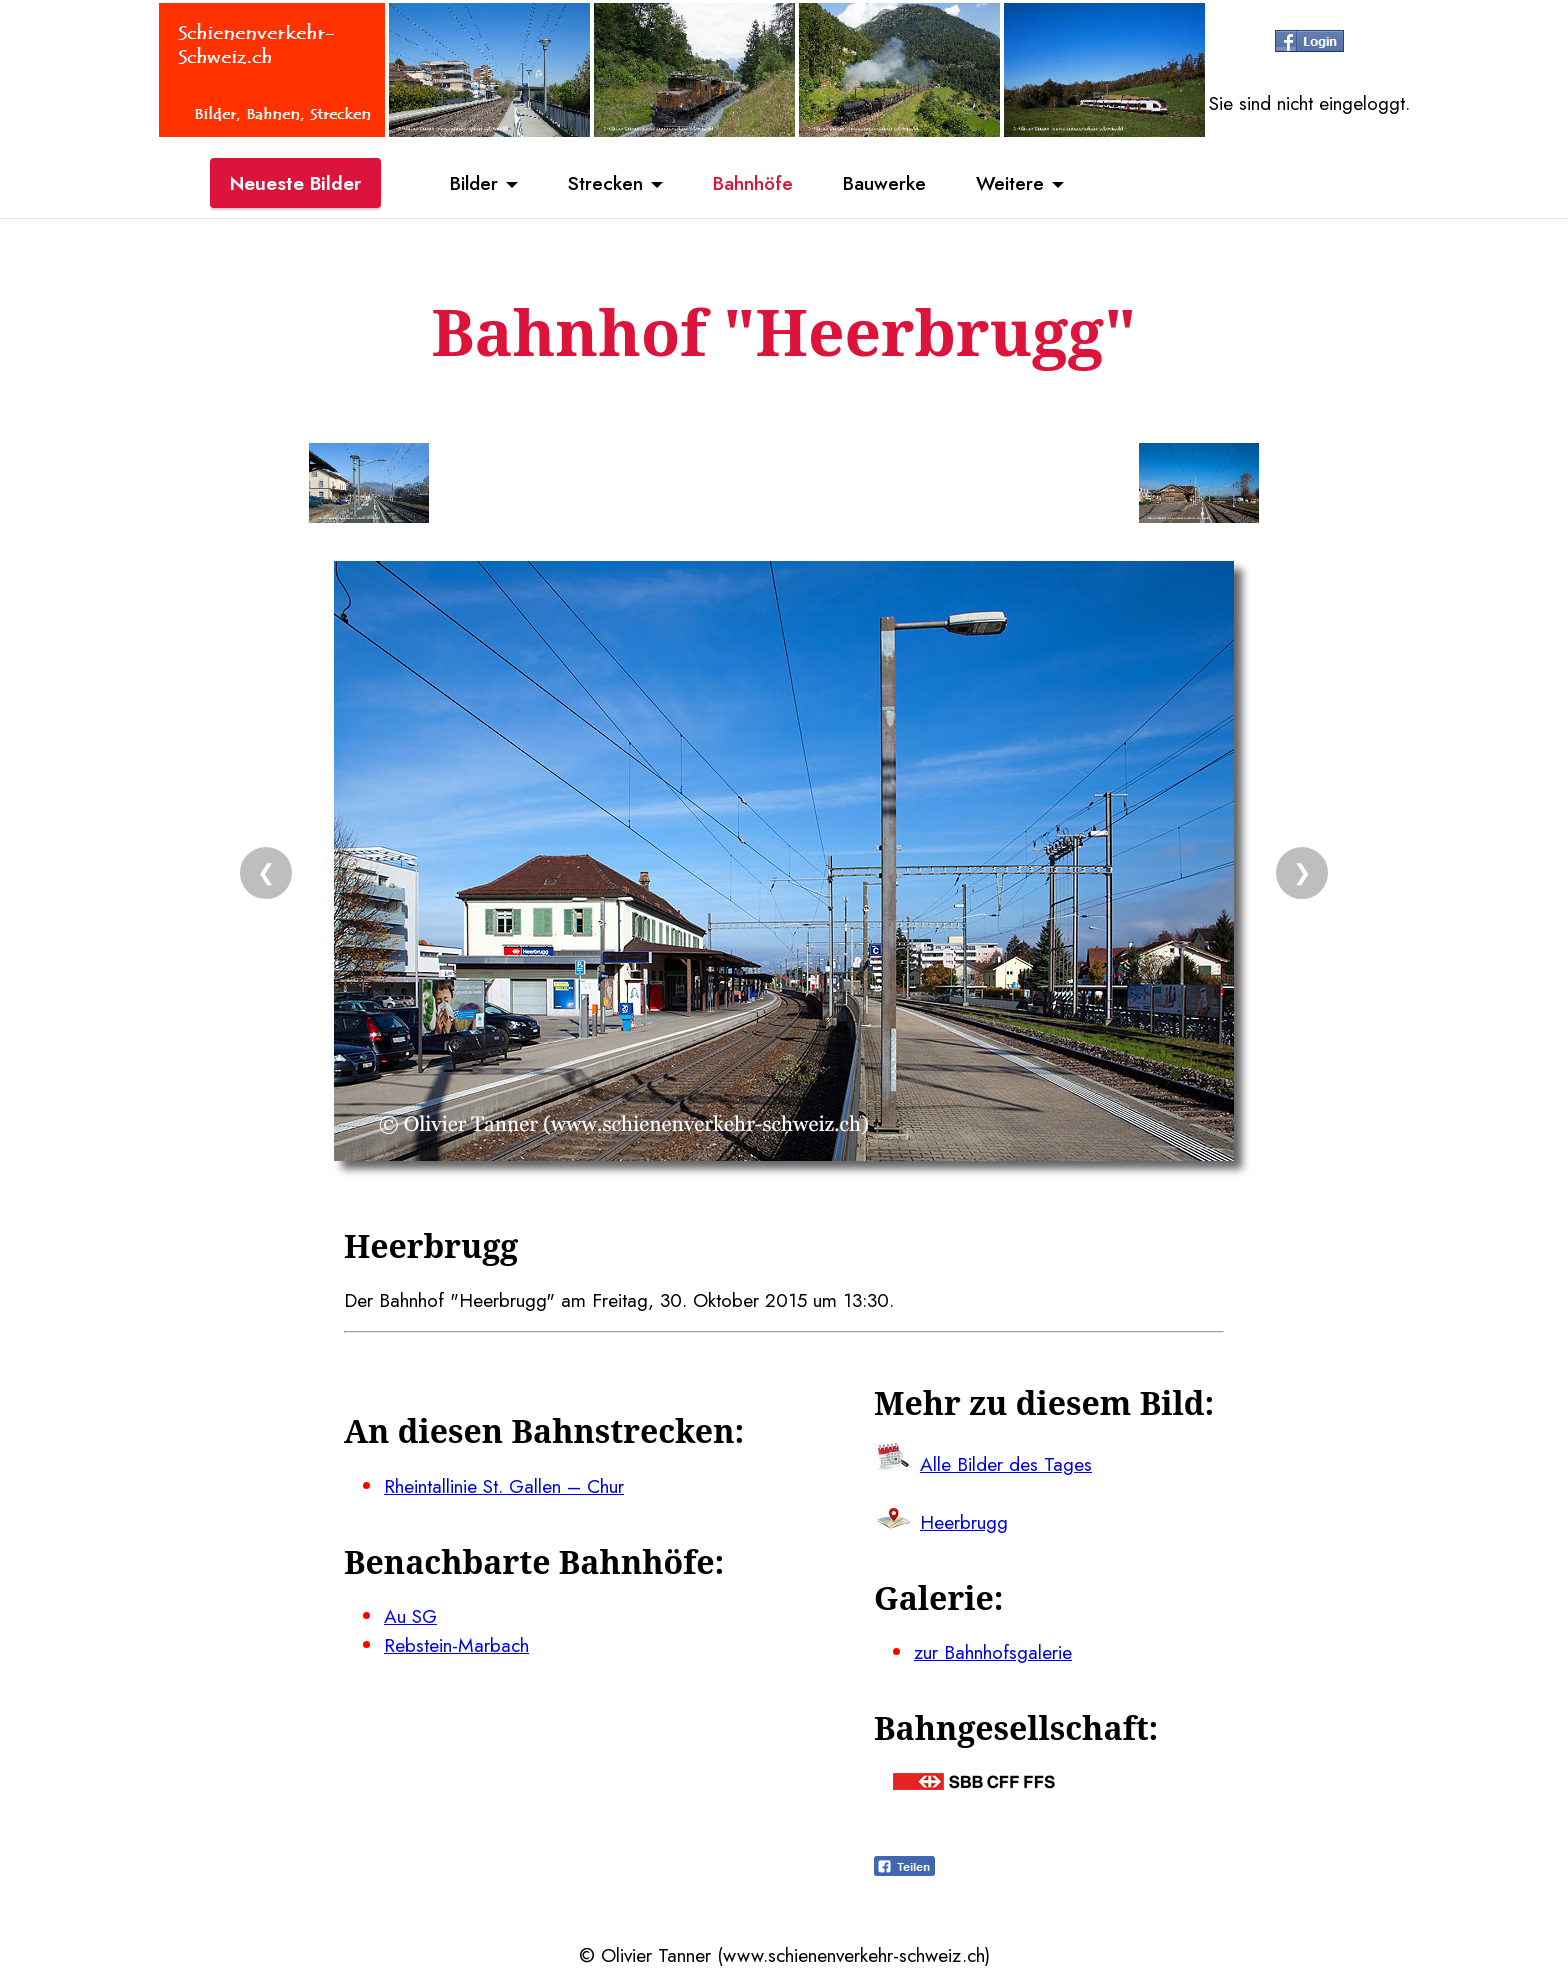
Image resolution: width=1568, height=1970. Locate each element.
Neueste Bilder (295, 183)
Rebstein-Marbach (456, 1645)
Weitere (1010, 183)
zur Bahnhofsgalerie (993, 1652)
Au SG (410, 1616)
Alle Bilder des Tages (1006, 1464)
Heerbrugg (964, 1522)
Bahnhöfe (753, 183)
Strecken (605, 183)
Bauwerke (884, 183)
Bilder (474, 183)
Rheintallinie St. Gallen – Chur (504, 1486)
